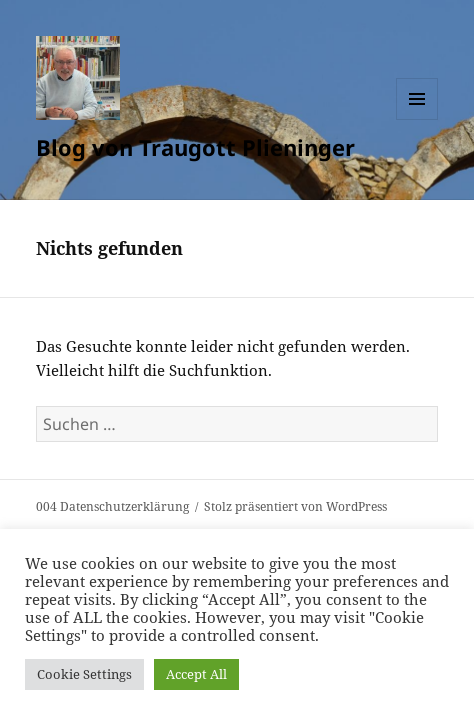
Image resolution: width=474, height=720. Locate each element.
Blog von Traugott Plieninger (195, 147)
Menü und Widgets (417, 119)
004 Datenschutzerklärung (112, 506)
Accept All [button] (196, 674)
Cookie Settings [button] (84, 674)
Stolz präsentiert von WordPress (295, 506)
